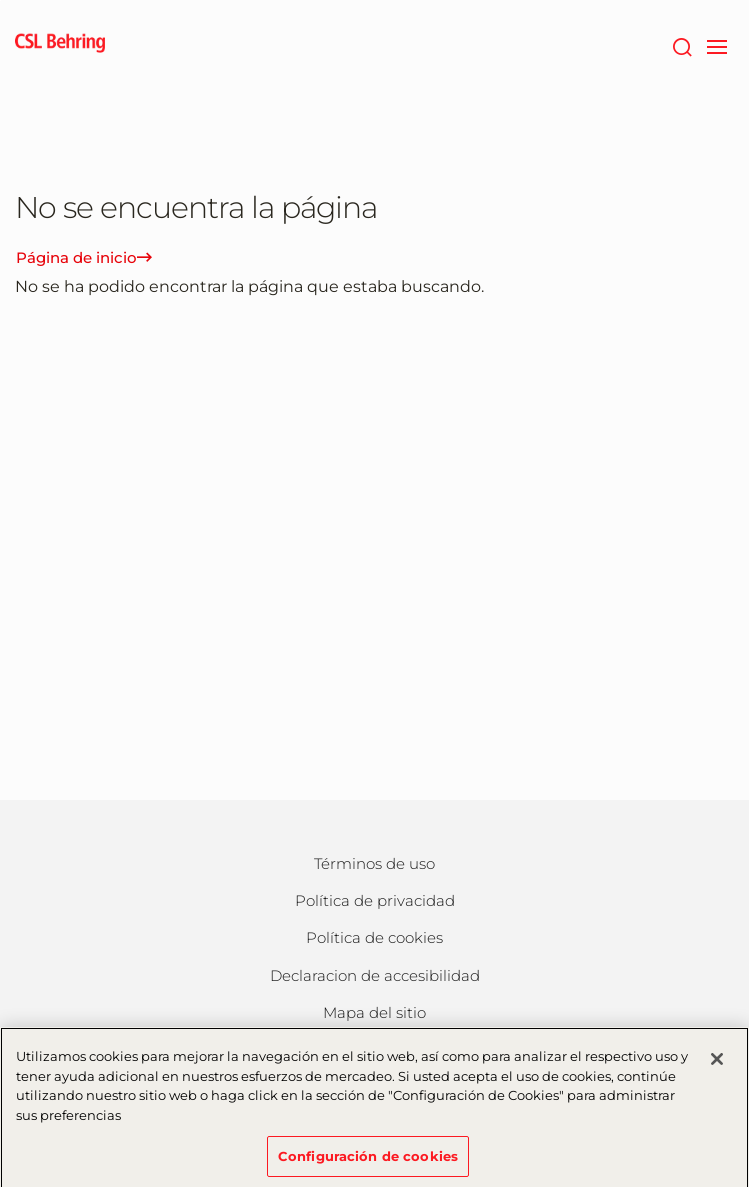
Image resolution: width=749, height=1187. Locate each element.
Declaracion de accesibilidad (375, 975)
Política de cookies (374, 937)
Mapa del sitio (374, 1012)
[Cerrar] (717, 1064)
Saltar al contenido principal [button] (0, 0)
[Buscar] (681, 45)
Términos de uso (374, 863)
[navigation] (716, 45)
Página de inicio (84, 257)
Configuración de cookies (368, 1160)
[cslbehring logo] (60, 45)
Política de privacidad (375, 900)
